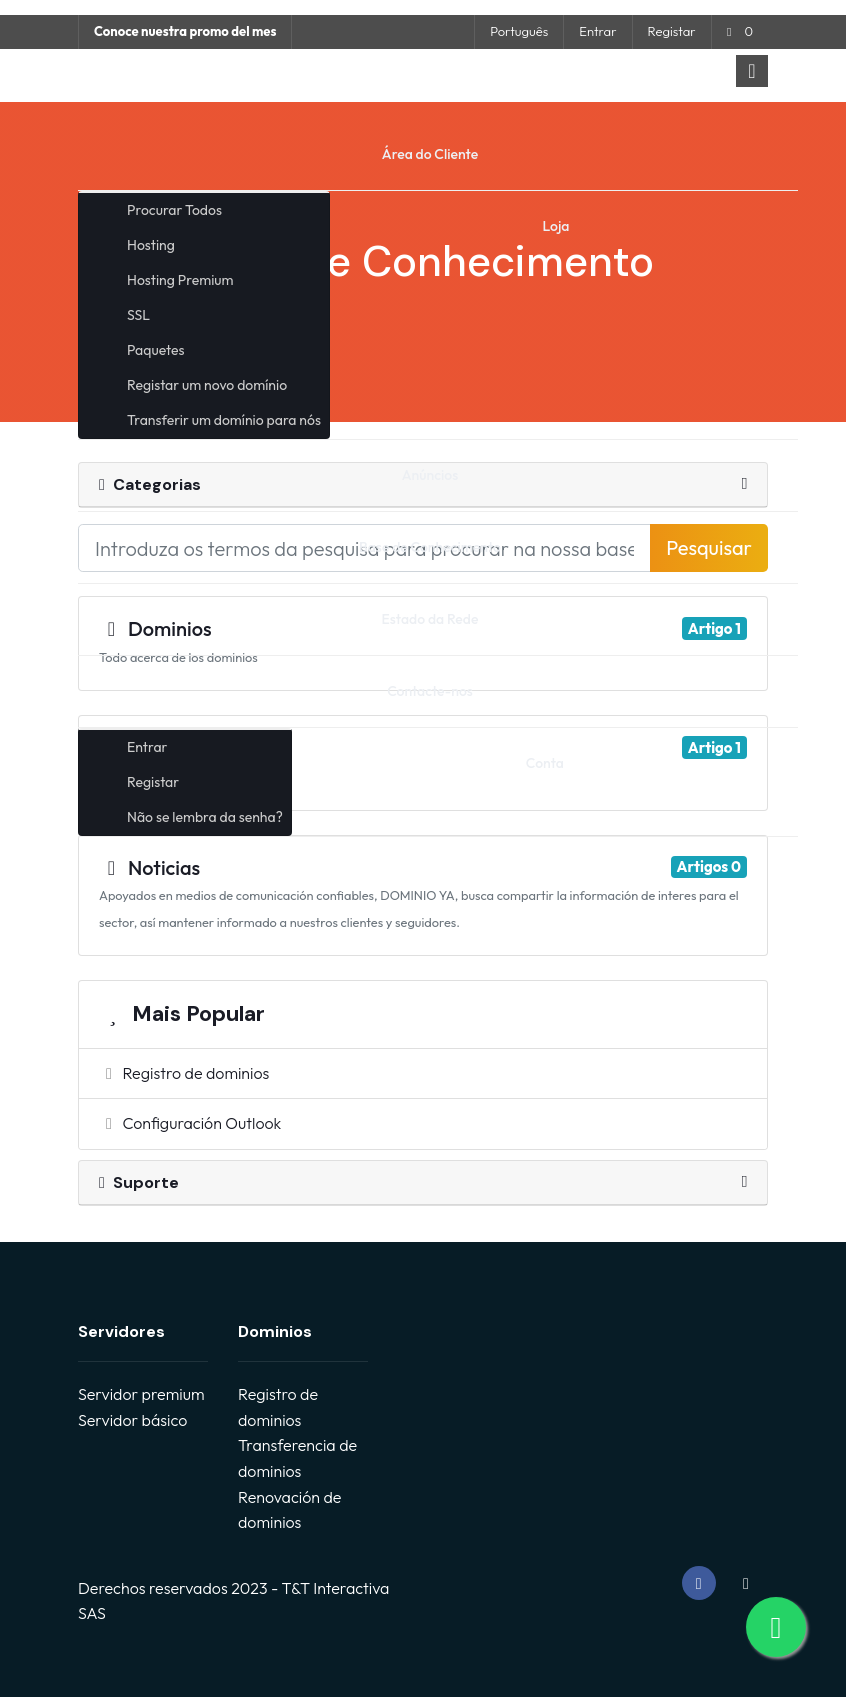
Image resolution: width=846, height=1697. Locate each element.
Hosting (151, 245)
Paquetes (155, 350)
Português (519, 31)
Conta (545, 763)
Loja (556, 226)
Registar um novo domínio (207, 385)
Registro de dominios (184, 1073)
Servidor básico (132, 1420)
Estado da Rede (430, 619)
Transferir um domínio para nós (224, 420)
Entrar (597, 31)
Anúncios (430, 475)
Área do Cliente (430, 154)
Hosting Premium (180, 280)
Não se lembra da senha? (205, 817)
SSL (138, 315)
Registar (672, 31)
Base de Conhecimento (430, 547)
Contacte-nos (430, 691)
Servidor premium (141, 1394)
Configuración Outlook (190, 1123)
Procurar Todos (174, 210)
